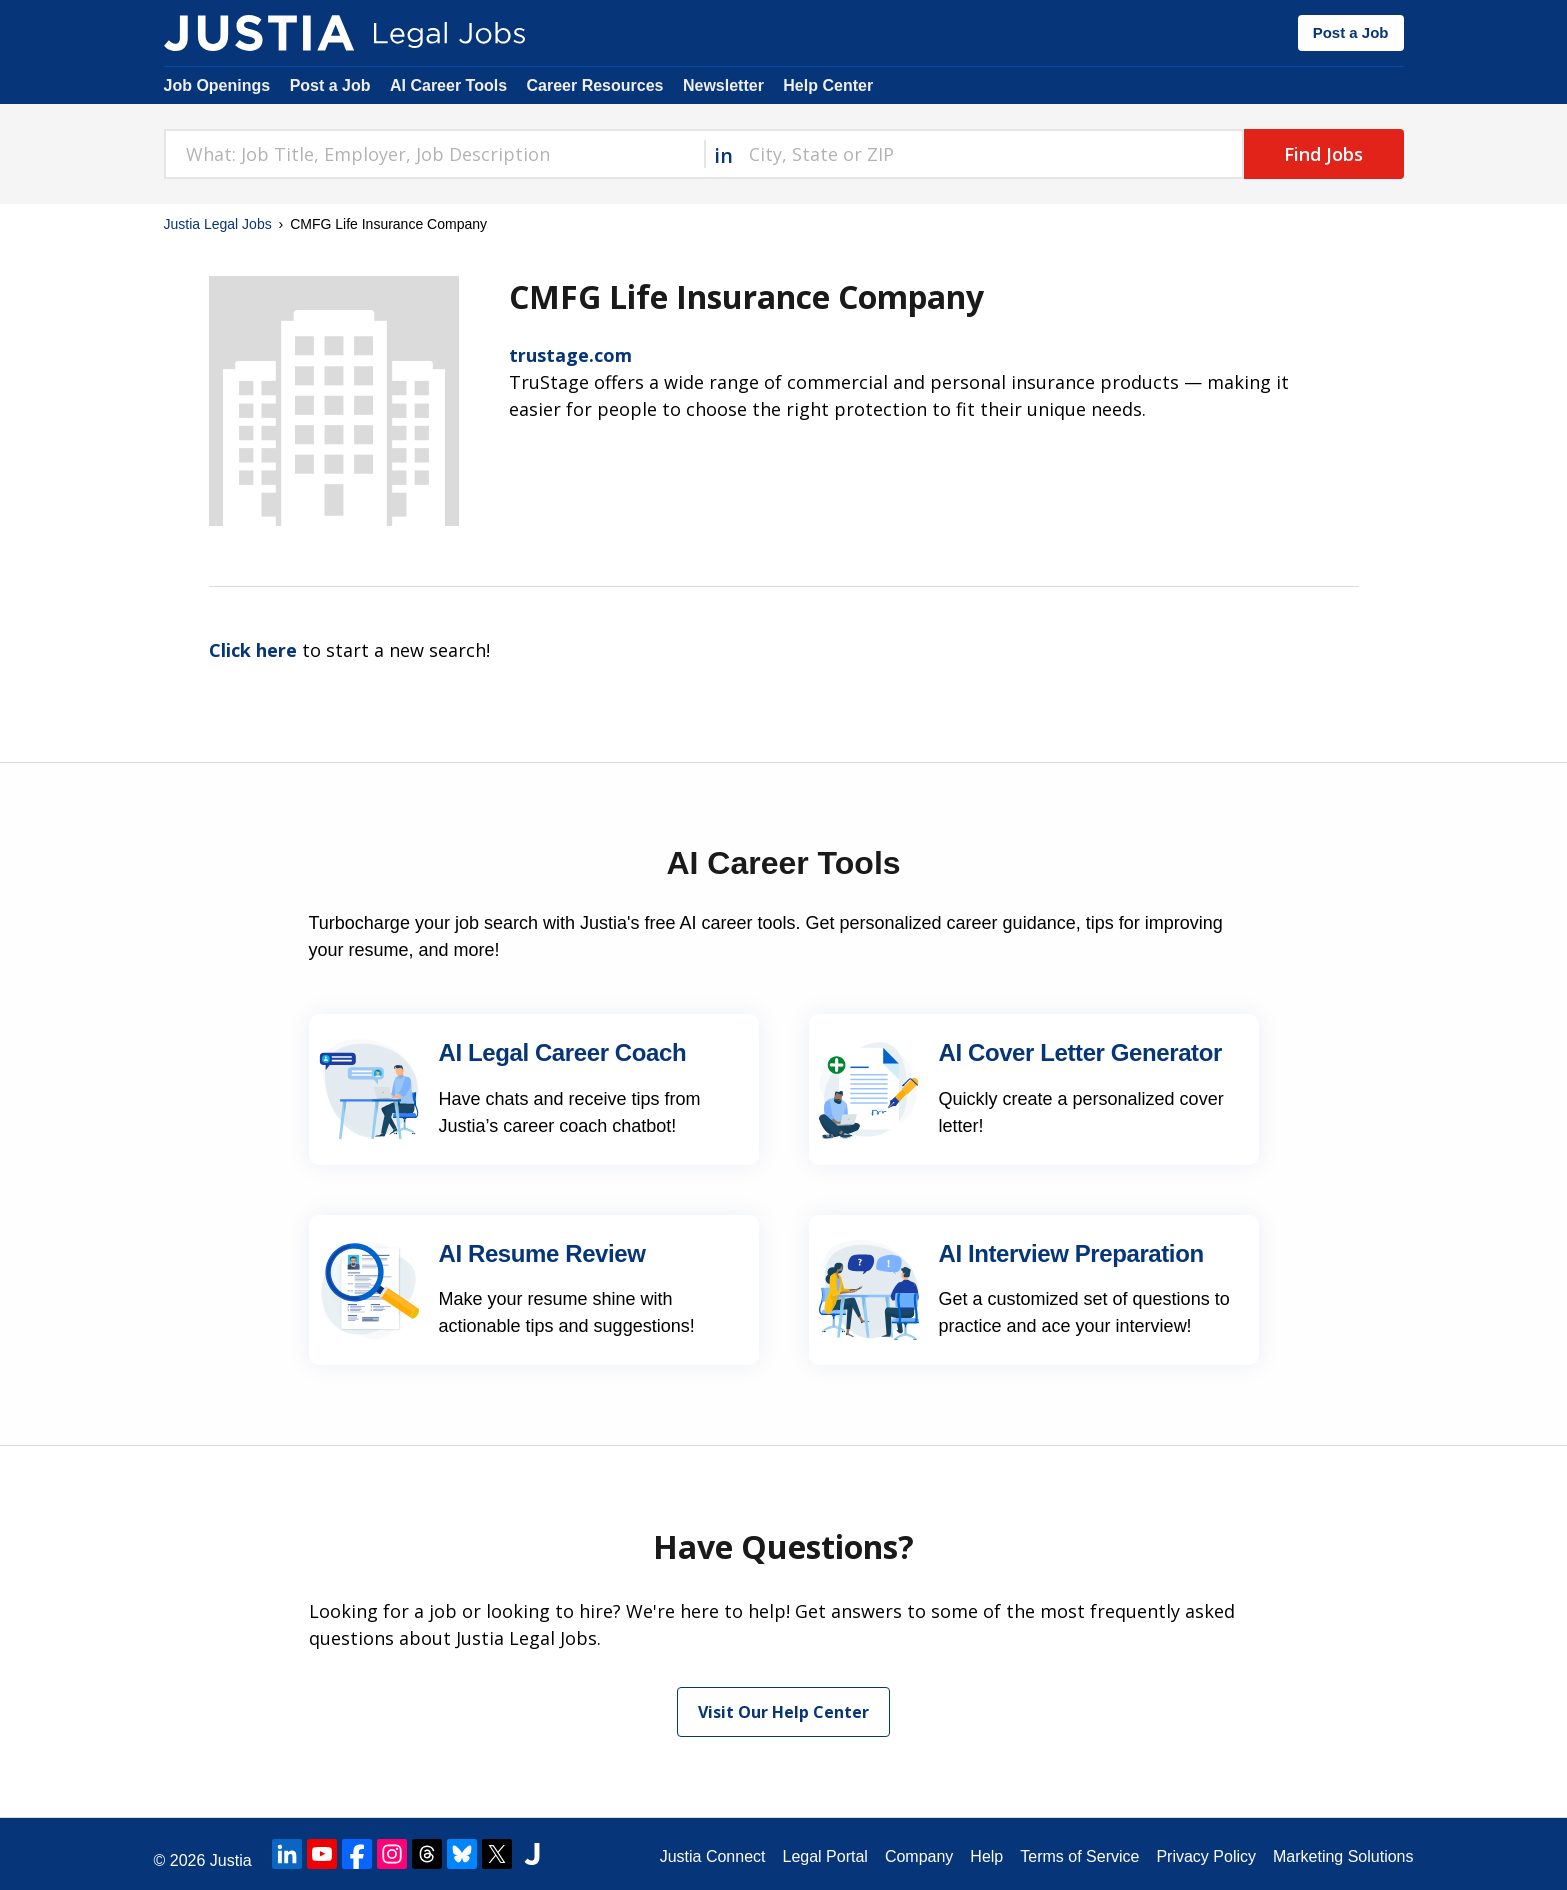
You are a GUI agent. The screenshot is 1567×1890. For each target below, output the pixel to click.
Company (919, 1856)
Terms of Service (1079, 1856)
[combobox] (434, 154)
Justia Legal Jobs (218, 224)
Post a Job (1351, 32)
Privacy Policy (1206, 1856)
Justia (231, 1860)
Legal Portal (824, 1856)
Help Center (828, 85)
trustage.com (570, 355)
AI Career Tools (448, 85)
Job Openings (217, 85)
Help (986, 1856)
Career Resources (595, 85)
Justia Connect (713, 1856)
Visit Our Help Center (783, 1712)
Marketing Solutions (1343, 1856)
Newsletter (723, 85)
